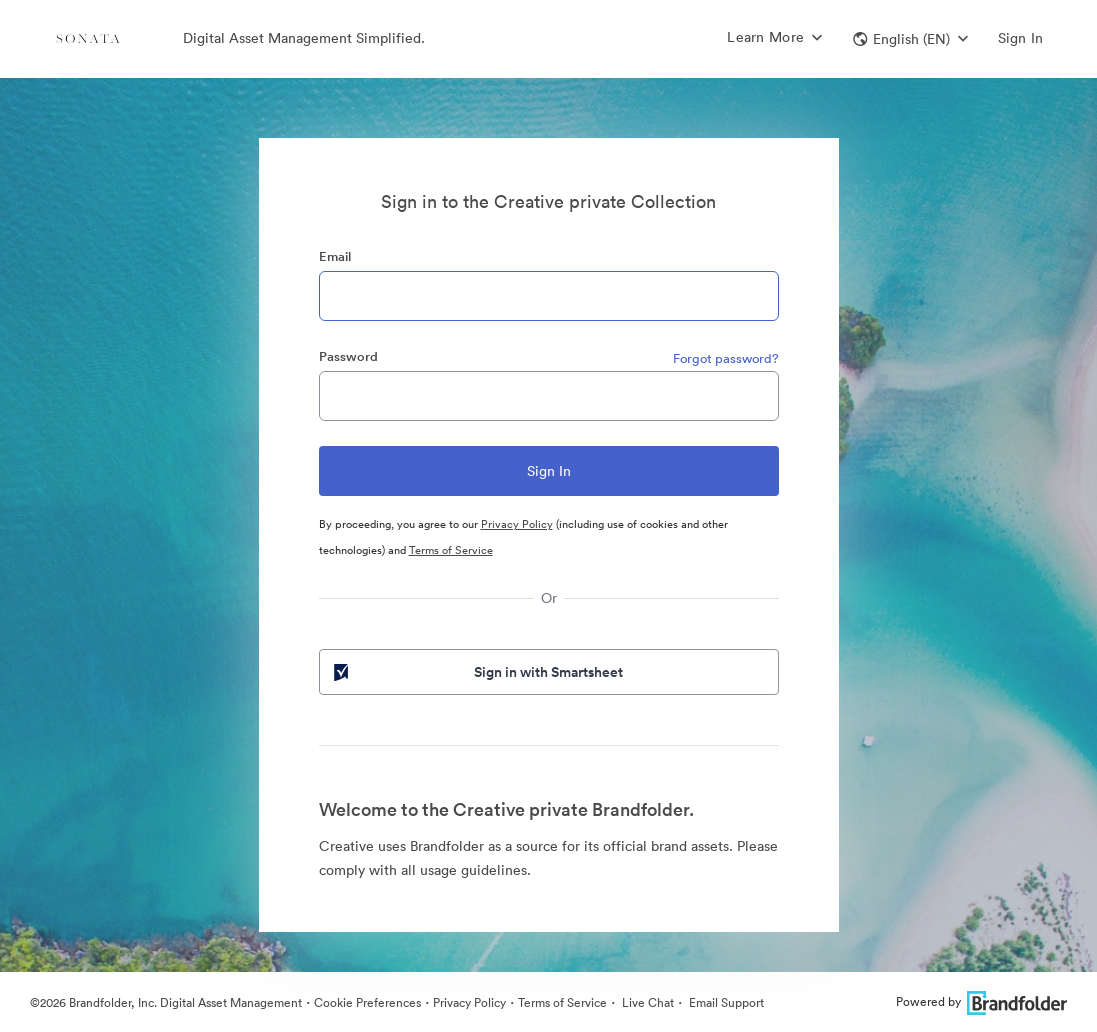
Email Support (725, 1002)
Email (335, 256)
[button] (910, 39)
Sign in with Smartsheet (477, 672)
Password (348, 356)
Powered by (981, 1001)
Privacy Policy (517, 524)
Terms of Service (451, 550)
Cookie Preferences (367, 1002)
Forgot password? (726, 358)
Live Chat (646, 1002)
